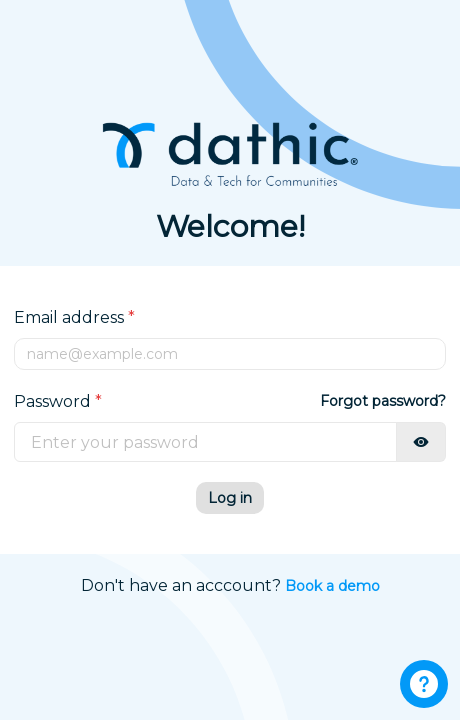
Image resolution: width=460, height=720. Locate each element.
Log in (230, 498)
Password (58, 401)
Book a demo (332, 586)
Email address (74, 317)
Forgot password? (383, 401)
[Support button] (424, 684)
